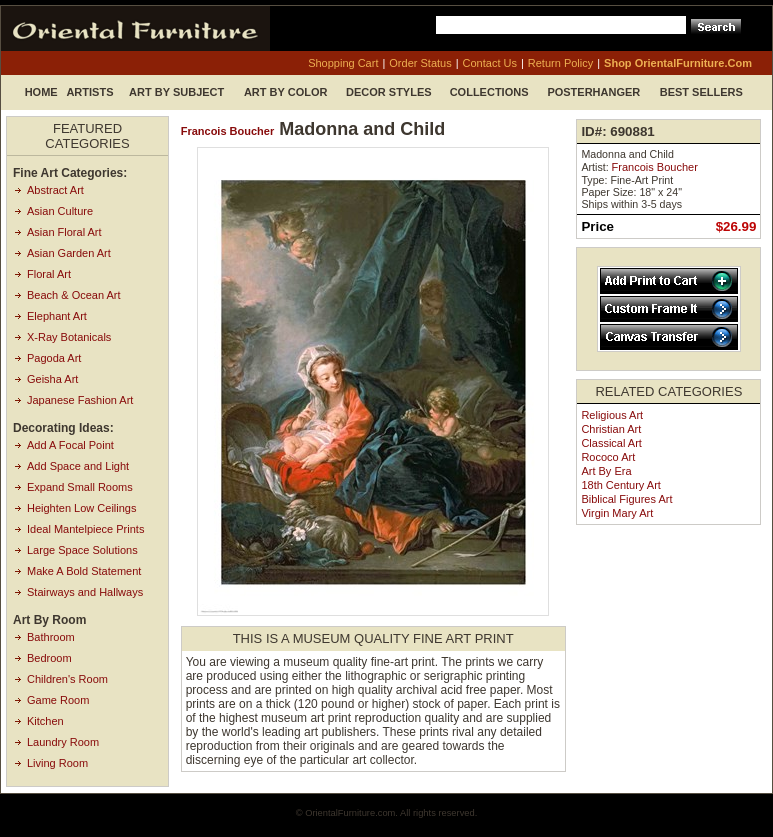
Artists (89, 92)
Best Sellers (701, 92)
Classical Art (611, 443)
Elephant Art (57, 316)
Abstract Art (55, 190)
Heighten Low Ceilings (81, 508)
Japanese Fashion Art (80, 400)
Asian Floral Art (64, 232)
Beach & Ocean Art (74, 295)
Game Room (58, 700)
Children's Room (67, 679)
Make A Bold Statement (84, 571)
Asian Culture (60, 211)
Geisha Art (52, 379)
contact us (490, 63)
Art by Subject (176, 92)
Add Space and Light (78, 466)
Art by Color (286, 92)
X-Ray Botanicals (69, 337)
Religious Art (612, 415)
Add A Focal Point (70, 445)
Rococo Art (608, 457)
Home (41, 92)
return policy (560, 63)
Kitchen (45, 721)
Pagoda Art (54, 358)
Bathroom (51, 637)
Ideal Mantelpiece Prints (85, 529)
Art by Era (606, 471)
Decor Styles (389, 92)
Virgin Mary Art (617, 513)
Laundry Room (63, 742)
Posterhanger (593, 92)
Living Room (57, 763)
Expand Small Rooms (80, 487)
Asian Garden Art (69, 253)
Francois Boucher (228, 131)
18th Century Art (621, 485)
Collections (489, 92)
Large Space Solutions (82, 550)
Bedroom (49, 658)
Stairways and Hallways (85, 592)
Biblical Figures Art (626, 499)
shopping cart (343, 63)
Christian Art (611, 429)
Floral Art (49, 274)
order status (420, 63)
